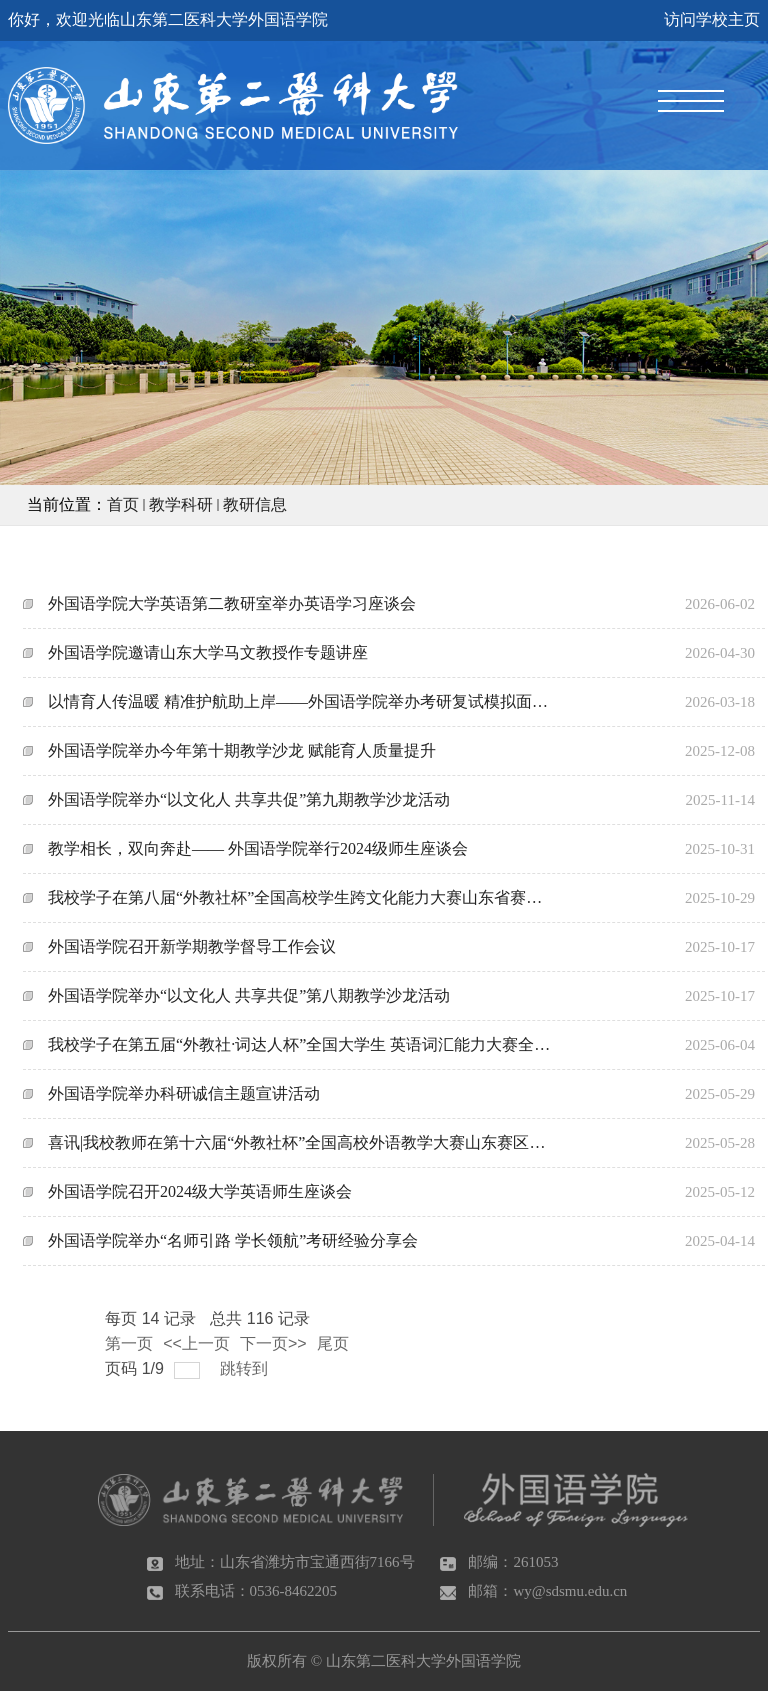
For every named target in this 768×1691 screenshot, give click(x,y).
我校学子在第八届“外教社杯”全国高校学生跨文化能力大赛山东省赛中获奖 (299, 897)
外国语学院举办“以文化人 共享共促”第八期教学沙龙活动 (249, 995)
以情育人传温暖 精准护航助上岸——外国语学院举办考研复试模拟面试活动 (299, 701)
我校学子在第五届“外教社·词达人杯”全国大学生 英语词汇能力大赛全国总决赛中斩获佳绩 (299, 1044)
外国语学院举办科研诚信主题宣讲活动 (184, 1093)
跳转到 (246, 1368)
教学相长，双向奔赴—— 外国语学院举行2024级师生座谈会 (258, 848)
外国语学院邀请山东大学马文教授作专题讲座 (208, 652)
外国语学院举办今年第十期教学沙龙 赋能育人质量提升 (242, 750)
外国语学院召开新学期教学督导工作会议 (192, 946)
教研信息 (255, 504)
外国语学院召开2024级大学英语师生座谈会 (200, 1191)
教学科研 (181, 504)
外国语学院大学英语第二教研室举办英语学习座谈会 (232, 603)
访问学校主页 (712, 19)
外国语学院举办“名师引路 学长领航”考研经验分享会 (233, 1240)
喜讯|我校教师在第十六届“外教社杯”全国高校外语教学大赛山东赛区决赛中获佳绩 (299, 1142)
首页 (123, 504)
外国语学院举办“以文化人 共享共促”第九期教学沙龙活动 (249, 799)
